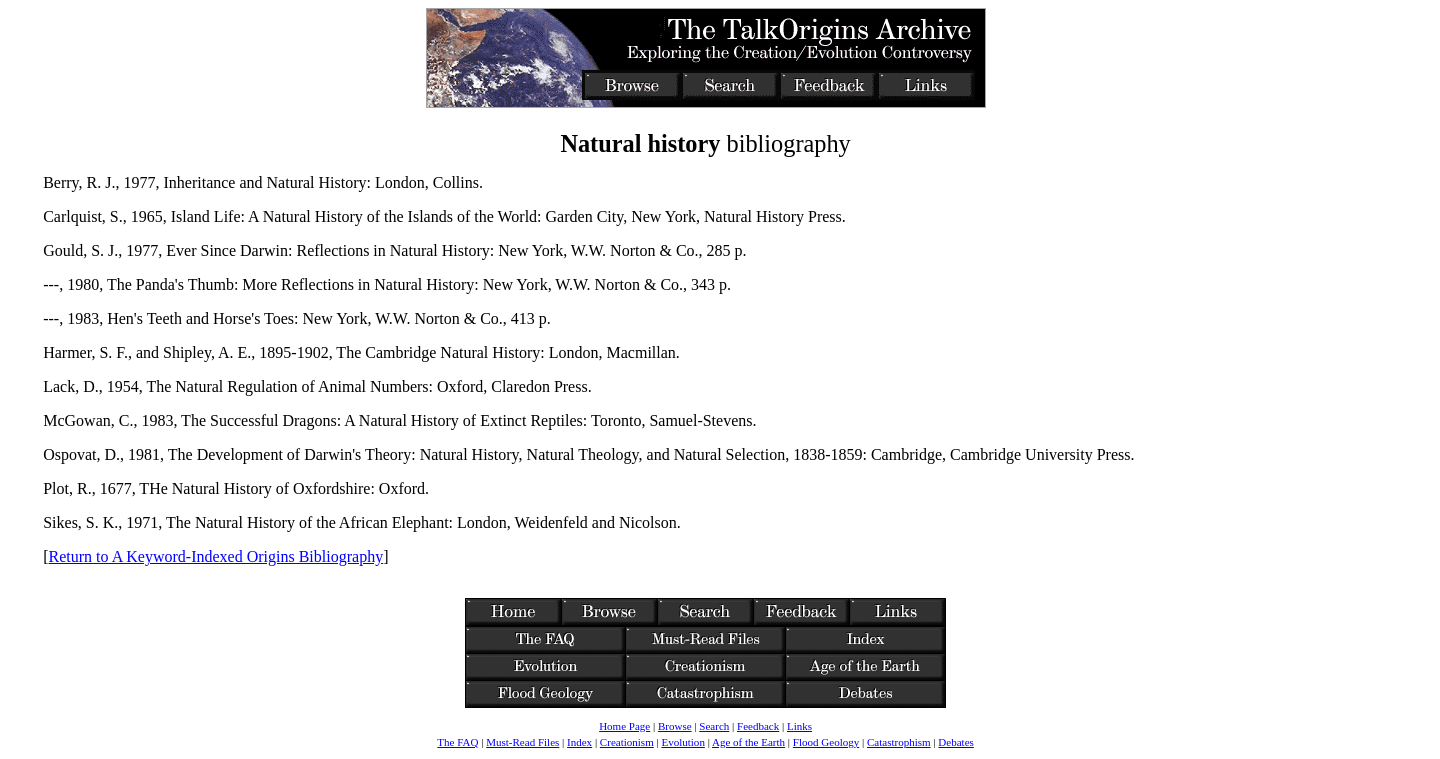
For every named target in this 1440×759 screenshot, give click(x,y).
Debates (955, 742)
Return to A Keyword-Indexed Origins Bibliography (216, 556)
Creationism (627, 742)
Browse (675, 726)
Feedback (758, 726)
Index (579, 742)
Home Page (624, 726)
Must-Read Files (522, 742)
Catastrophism (899, 742)
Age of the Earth (748, 742)
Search (714, 726)
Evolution (682, 742)
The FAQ (457, 742)
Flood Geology (826, 742)
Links (799, 726)
